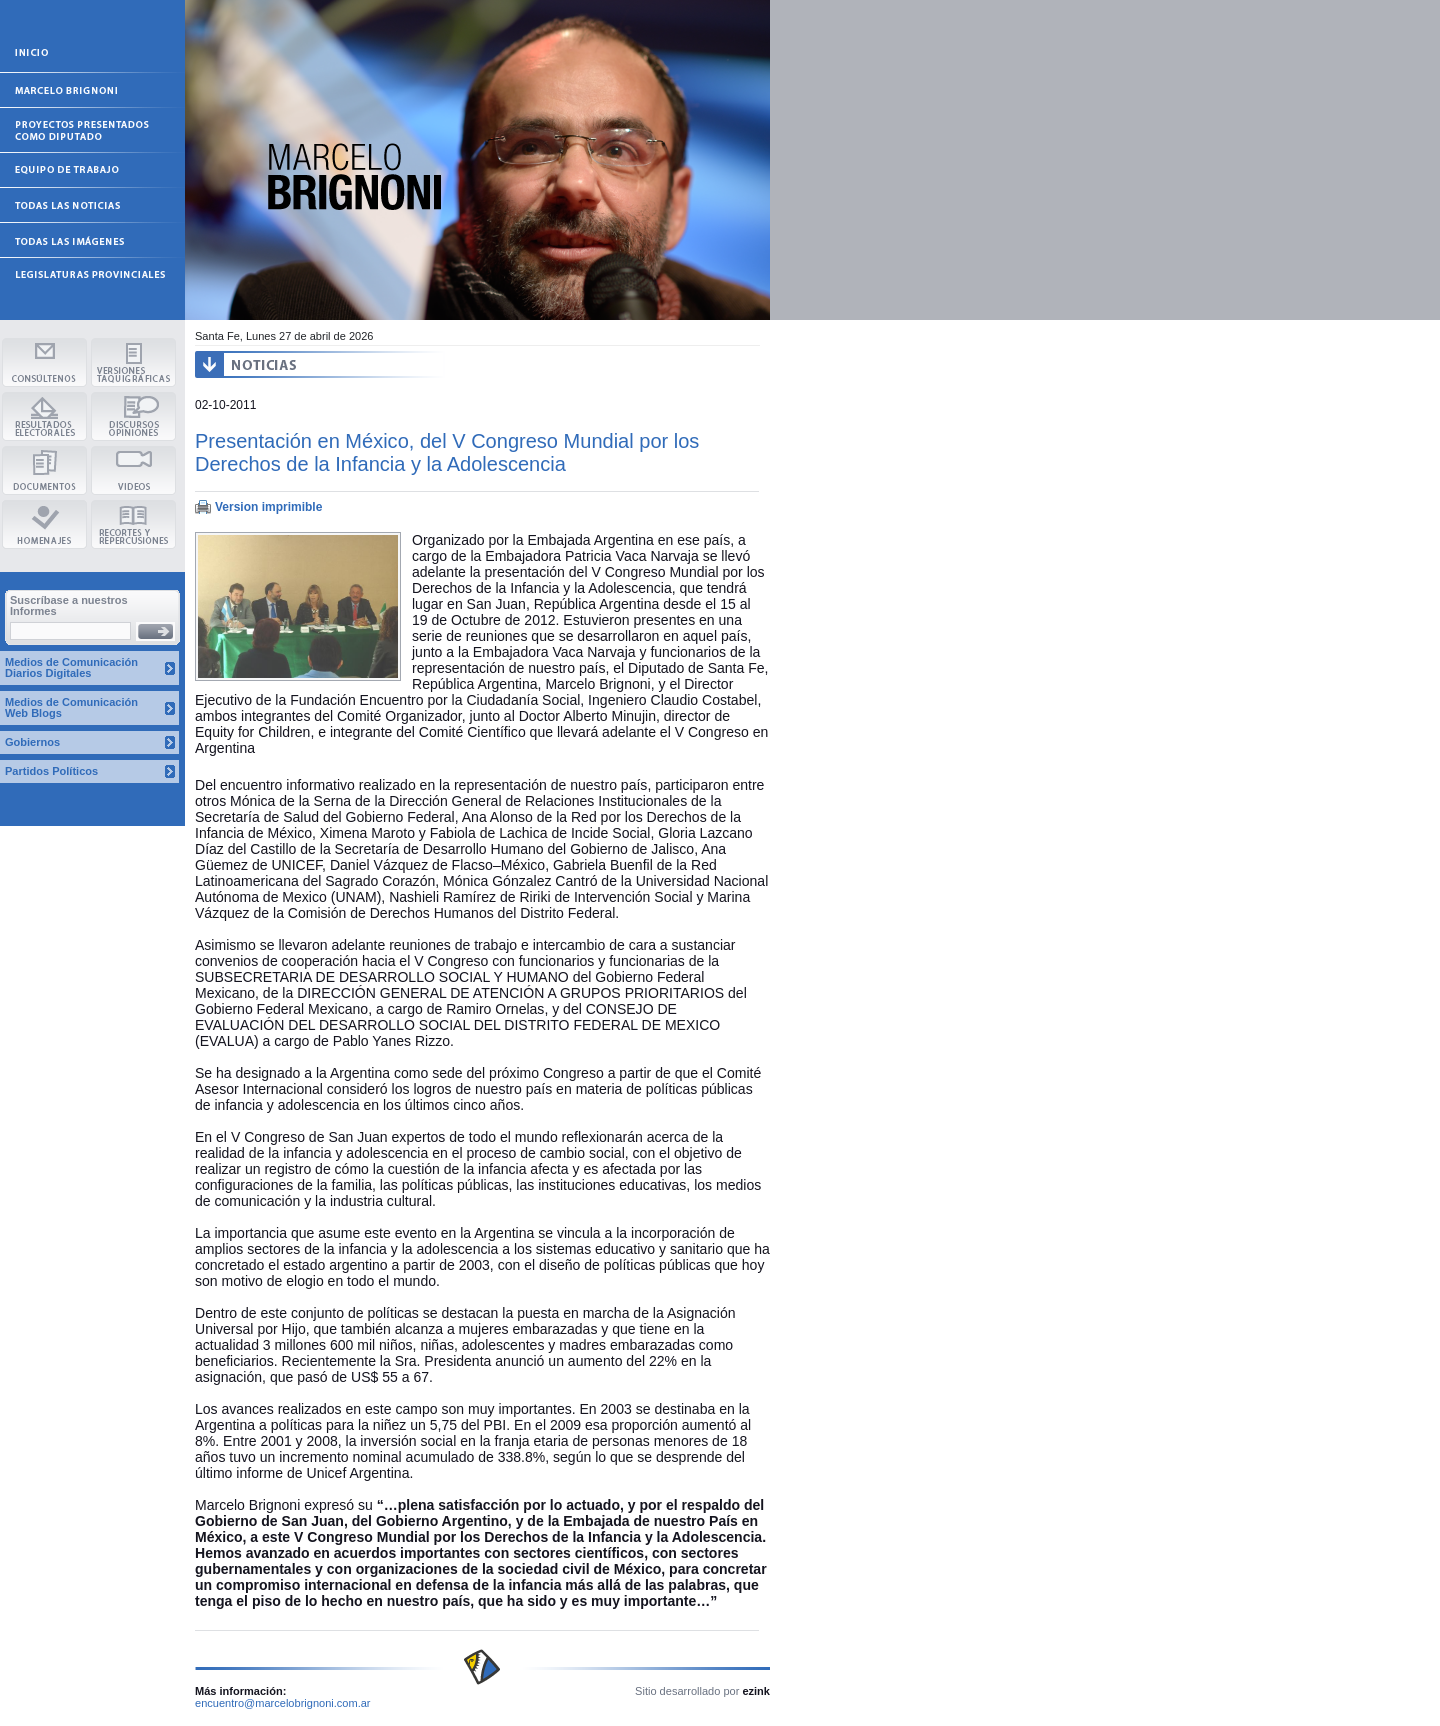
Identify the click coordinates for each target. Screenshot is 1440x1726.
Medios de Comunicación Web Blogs (71, 707)
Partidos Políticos (51, 771)
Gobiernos (32, 742)
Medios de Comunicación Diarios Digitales (71, 667)
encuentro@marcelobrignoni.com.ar (283, 1703)
